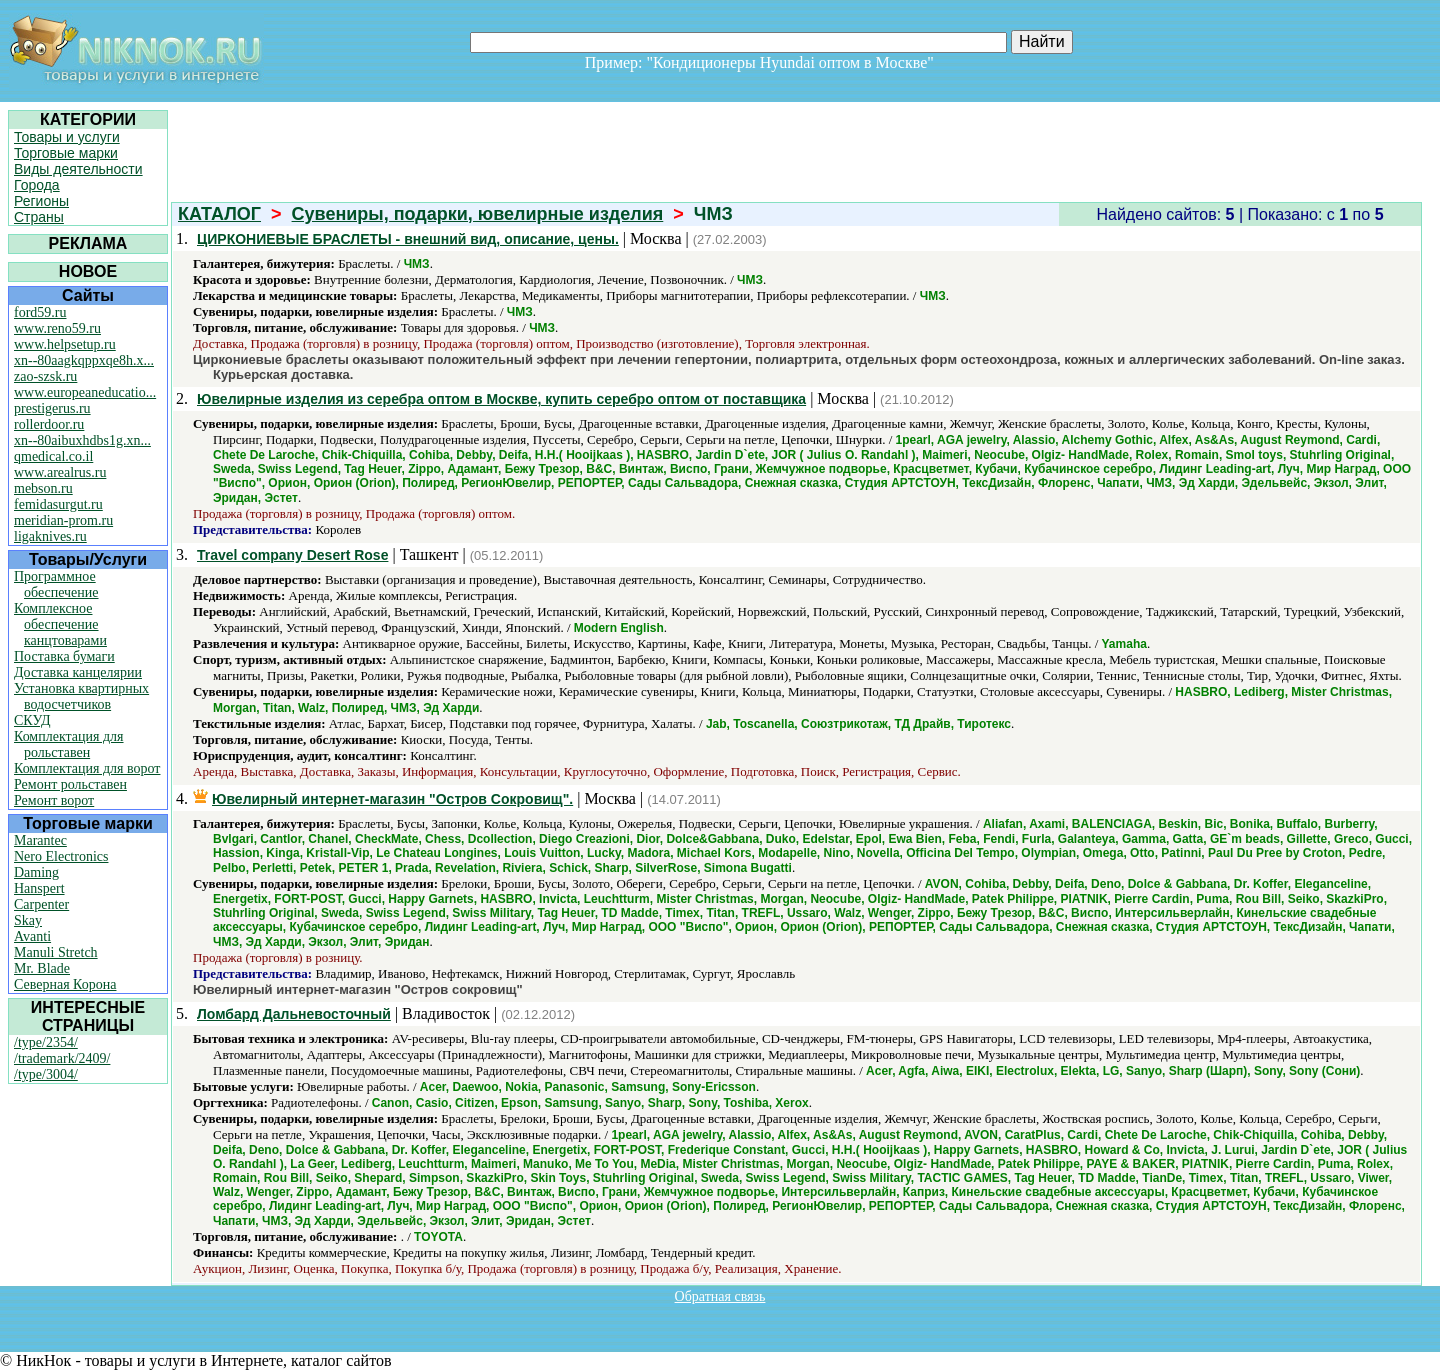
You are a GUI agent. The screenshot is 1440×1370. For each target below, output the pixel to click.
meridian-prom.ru (63, 520)
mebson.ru (43, 488)
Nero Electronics (61, 856)
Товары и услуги (67, 137)
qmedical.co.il (53, 456)
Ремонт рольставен (70, 784)
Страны (39, 217)
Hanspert (39, 888)
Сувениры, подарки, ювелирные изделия (478, 214)
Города (37, 185)
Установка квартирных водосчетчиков (81, 696)
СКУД (32, 720)
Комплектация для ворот (87, 768)
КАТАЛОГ (219, 214)
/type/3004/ (46, 1074)
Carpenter (41, 904)
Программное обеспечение (56, 584)
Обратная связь (720, 1296)
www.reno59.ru (57, 328)
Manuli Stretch (56, 952)
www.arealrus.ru (60, 472)
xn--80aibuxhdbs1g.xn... (82, 440)
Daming (36, 872)
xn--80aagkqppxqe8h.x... (84, 360)
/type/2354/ (46, 1042)
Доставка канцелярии (78, 672)
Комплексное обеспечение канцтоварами (60, 624)
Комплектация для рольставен (69, 744)
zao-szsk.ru (45, 376)
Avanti (32, 936)
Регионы (41, 201)
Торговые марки (66, 153)
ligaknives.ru (50, 536)
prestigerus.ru (52, 408)
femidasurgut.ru (58, 504)
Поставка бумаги (64, 656)
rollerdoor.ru (49, 424)
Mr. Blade (42, 968)
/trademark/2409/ (62, 1058)
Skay (28, 920)
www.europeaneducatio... (85, 392)
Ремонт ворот (54, 800)
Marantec (40, 840)
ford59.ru (40, 312)
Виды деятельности (78, 169)
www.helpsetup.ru (65, 344)
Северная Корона (65, 984)
